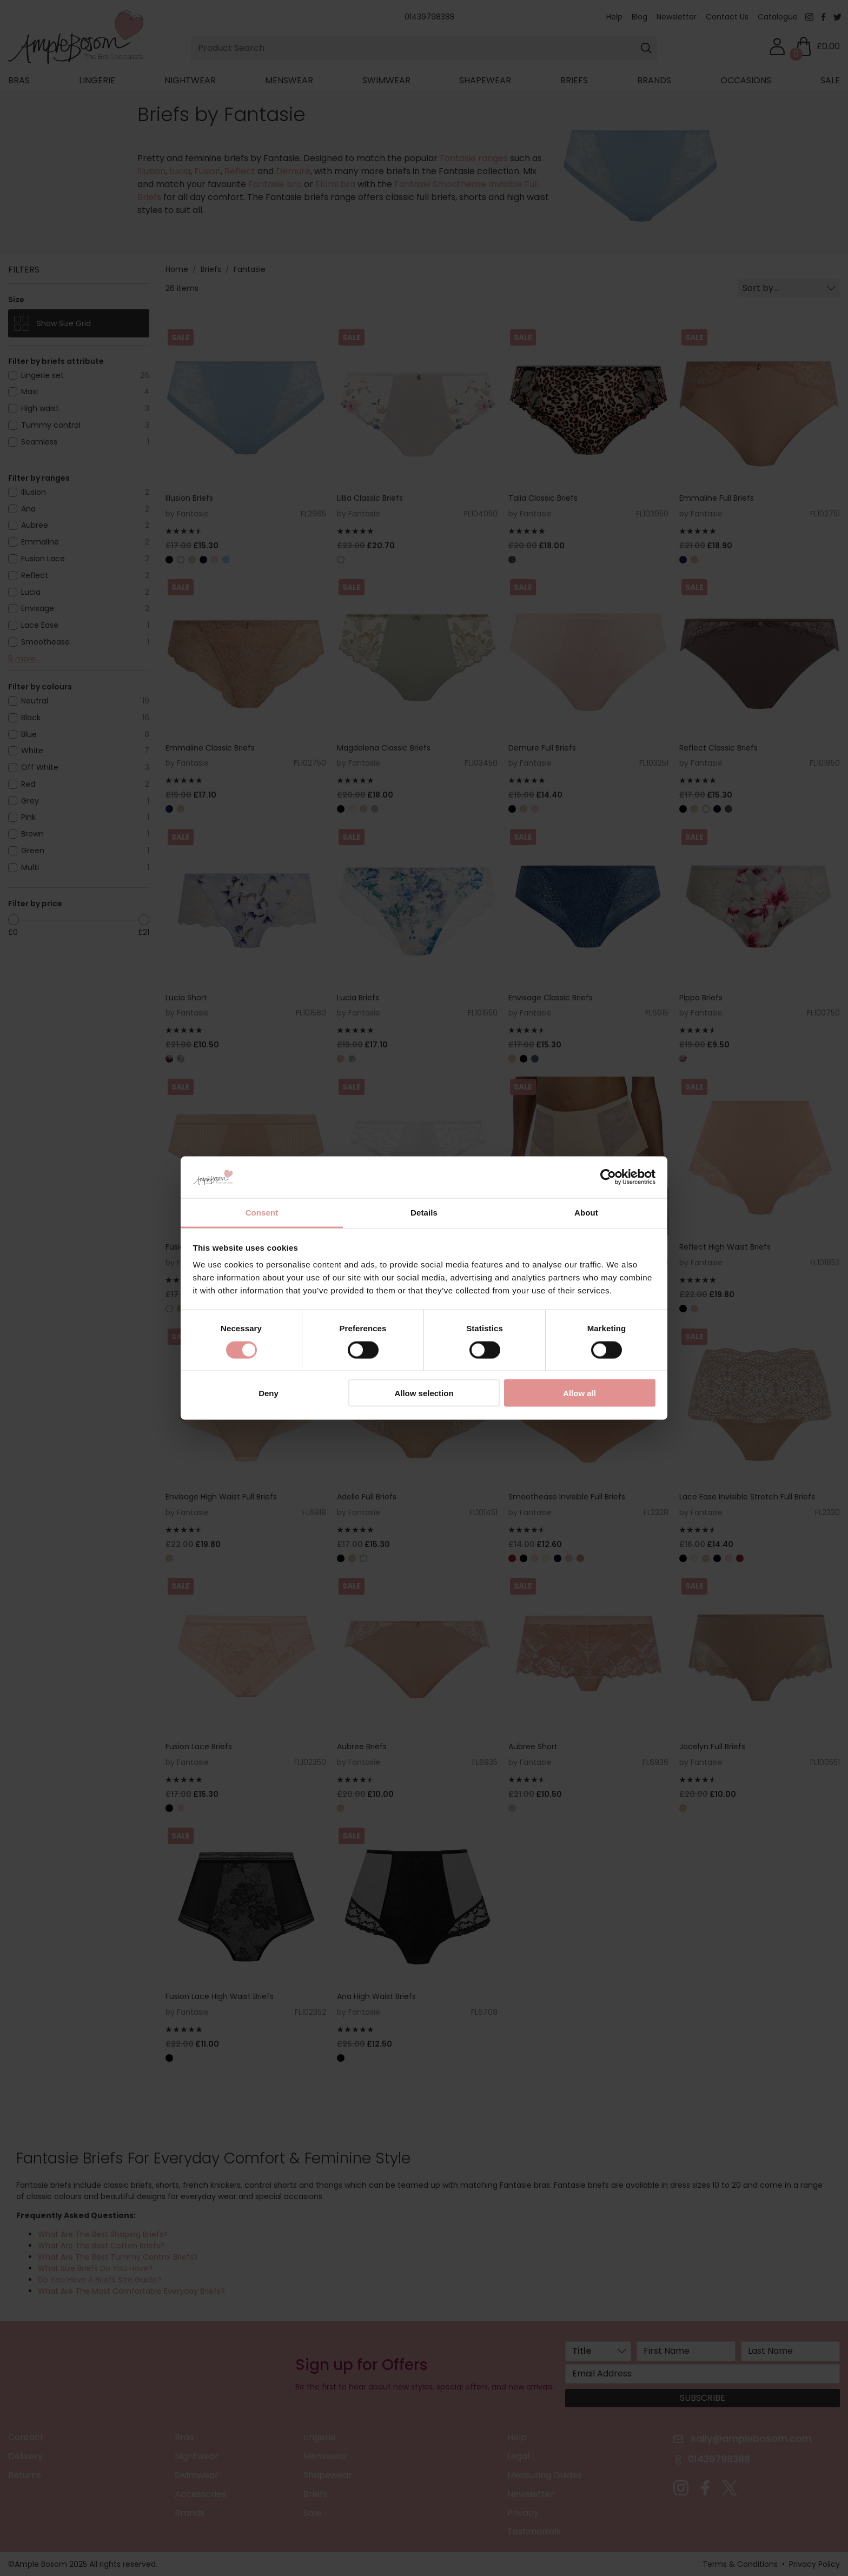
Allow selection (423, 1393)
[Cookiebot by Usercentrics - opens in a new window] (608, 1177)
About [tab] (586, 1212)
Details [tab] (424, 1212)
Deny (269, 1393)
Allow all (579, 1393)
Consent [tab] (262, 1212)
